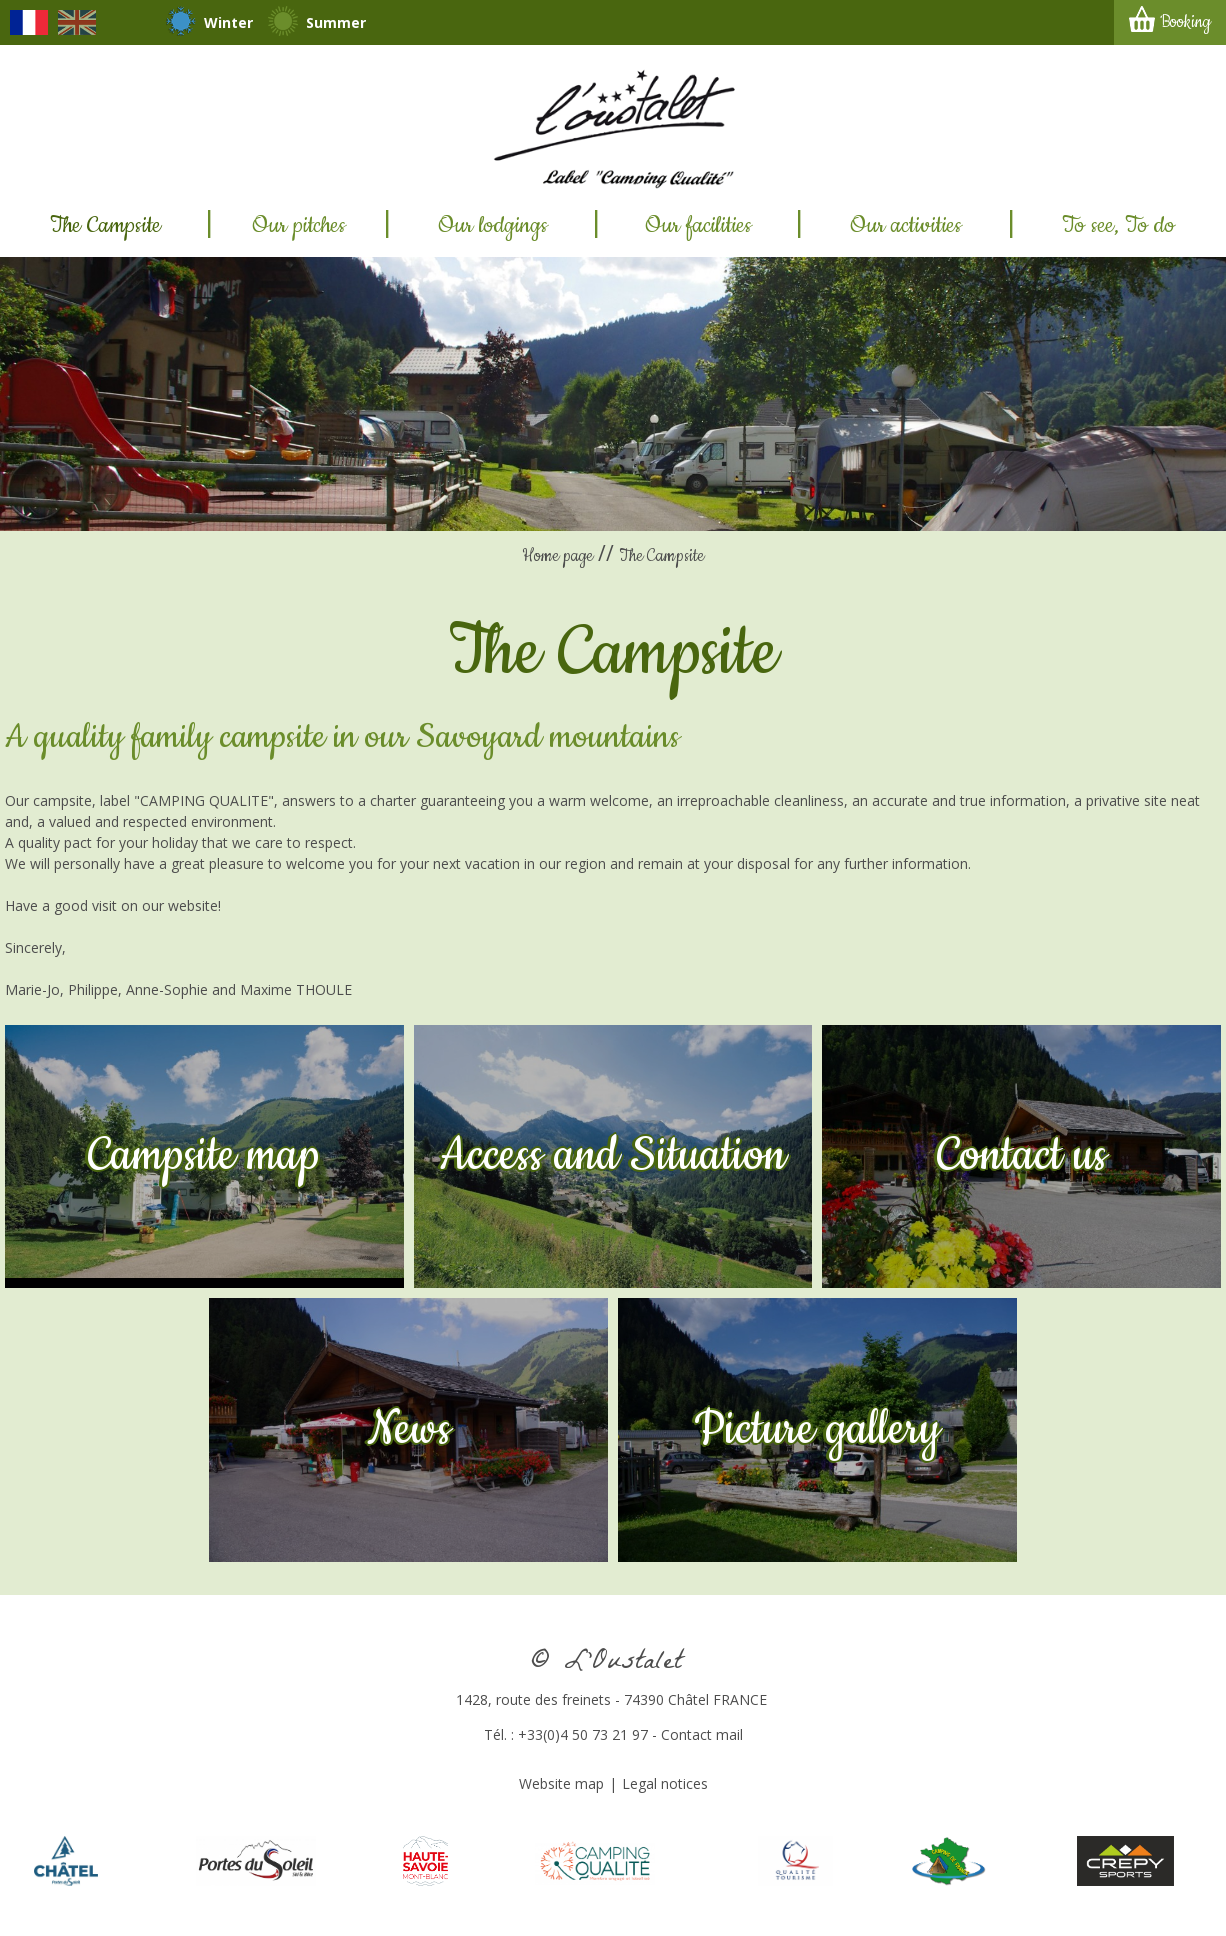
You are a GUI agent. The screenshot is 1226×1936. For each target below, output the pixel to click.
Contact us (1022, 1156)
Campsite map (204, 1156)
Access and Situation (613, 1156)
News (409, 1430)
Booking (1185, 22)
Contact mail (702, 1734)
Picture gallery (817, 1430)
